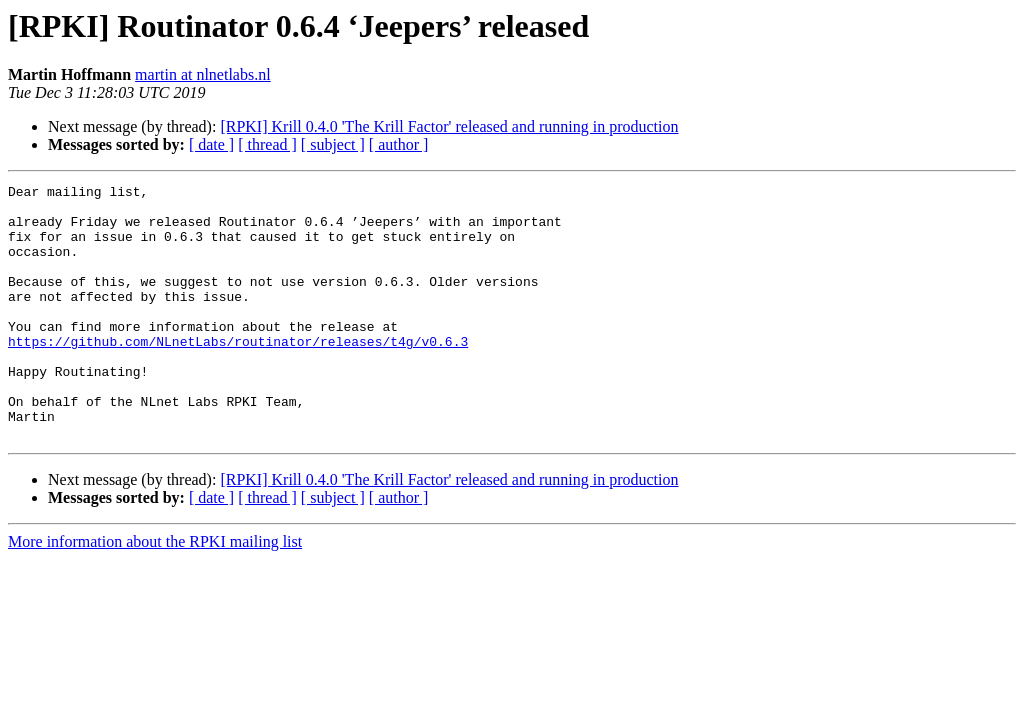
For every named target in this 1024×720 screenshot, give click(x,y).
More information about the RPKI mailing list (155, 592)
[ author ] (399, 144)
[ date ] (211, 144)
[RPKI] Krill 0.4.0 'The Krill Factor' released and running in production (449, 126)
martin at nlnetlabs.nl (203, 74)
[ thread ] (267, 144)
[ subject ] (333, 144)
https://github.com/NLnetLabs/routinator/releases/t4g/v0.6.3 (238, 374)
